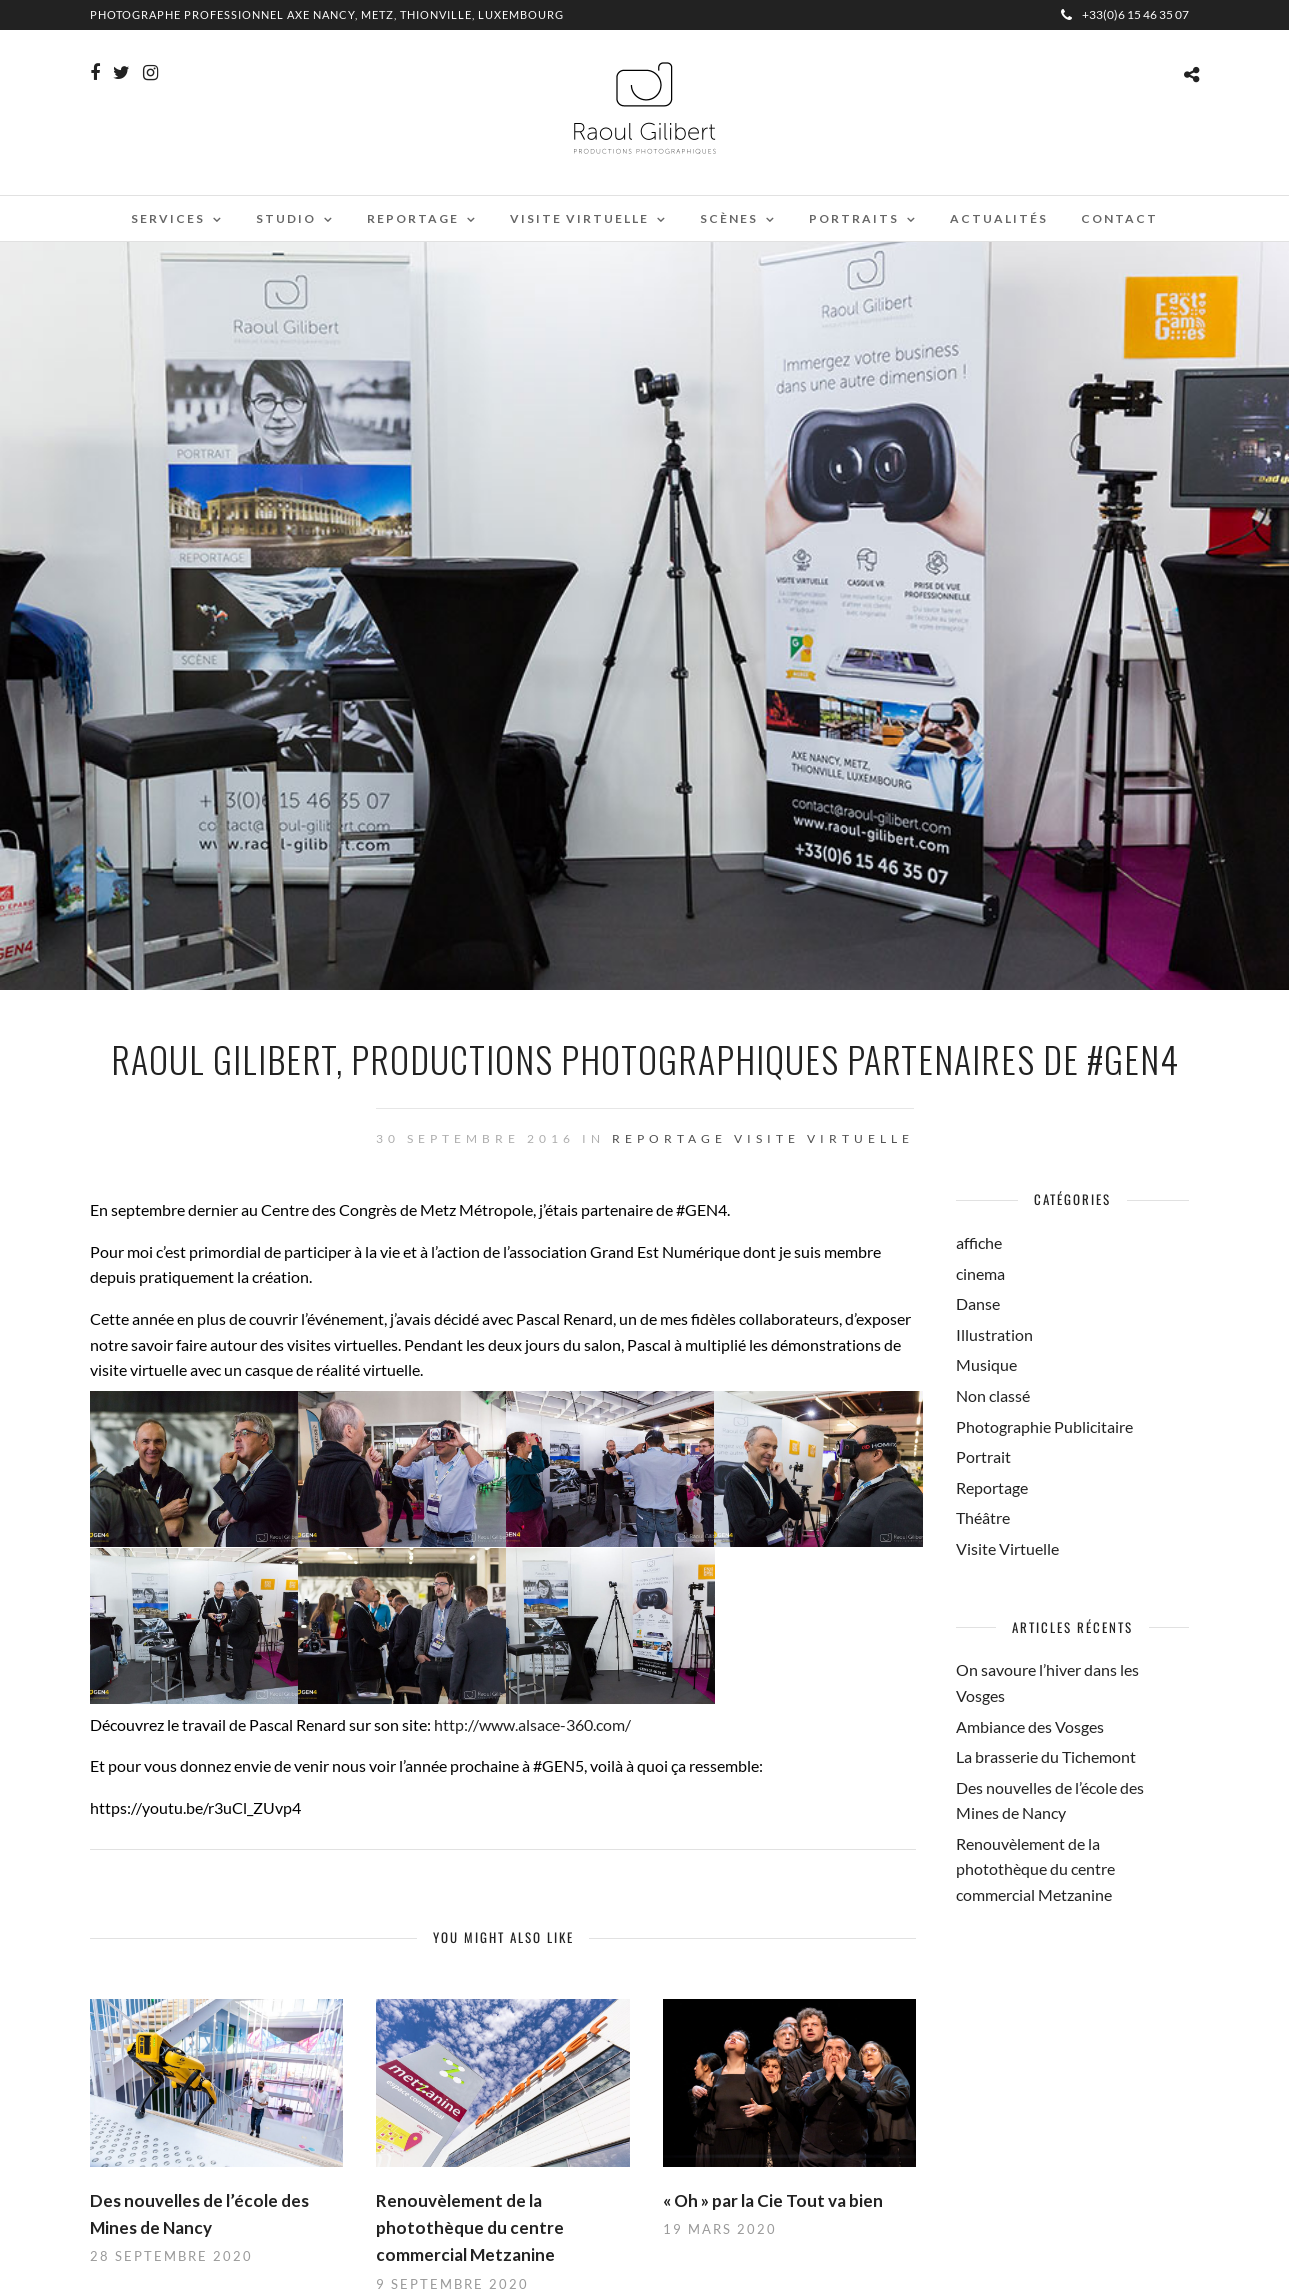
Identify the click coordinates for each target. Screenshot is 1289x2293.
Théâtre (983, 1517)
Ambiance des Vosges (1030, 1726)
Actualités (999, 218)
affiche (979, 1242)
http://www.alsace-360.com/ (532, 1724)
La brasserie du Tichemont (1046, 1756)
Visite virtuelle (579, 218)
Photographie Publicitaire (1044, 1426)
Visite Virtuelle (824, 1138)
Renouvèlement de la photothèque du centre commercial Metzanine (470, 2227)
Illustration (994, 1334)
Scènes (729, 218)
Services (168, 218)
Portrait (983, 1456)
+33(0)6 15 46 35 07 (1125, 14)
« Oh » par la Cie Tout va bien (773, 2200)
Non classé (993, 1395)
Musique (986, 1364)
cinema (980, 1273)
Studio (286, 218)
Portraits (854, 218)
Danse (978, 1303)
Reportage (413, 218)
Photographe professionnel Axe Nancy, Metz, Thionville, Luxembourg (327, 14)
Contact (1119, 218)
